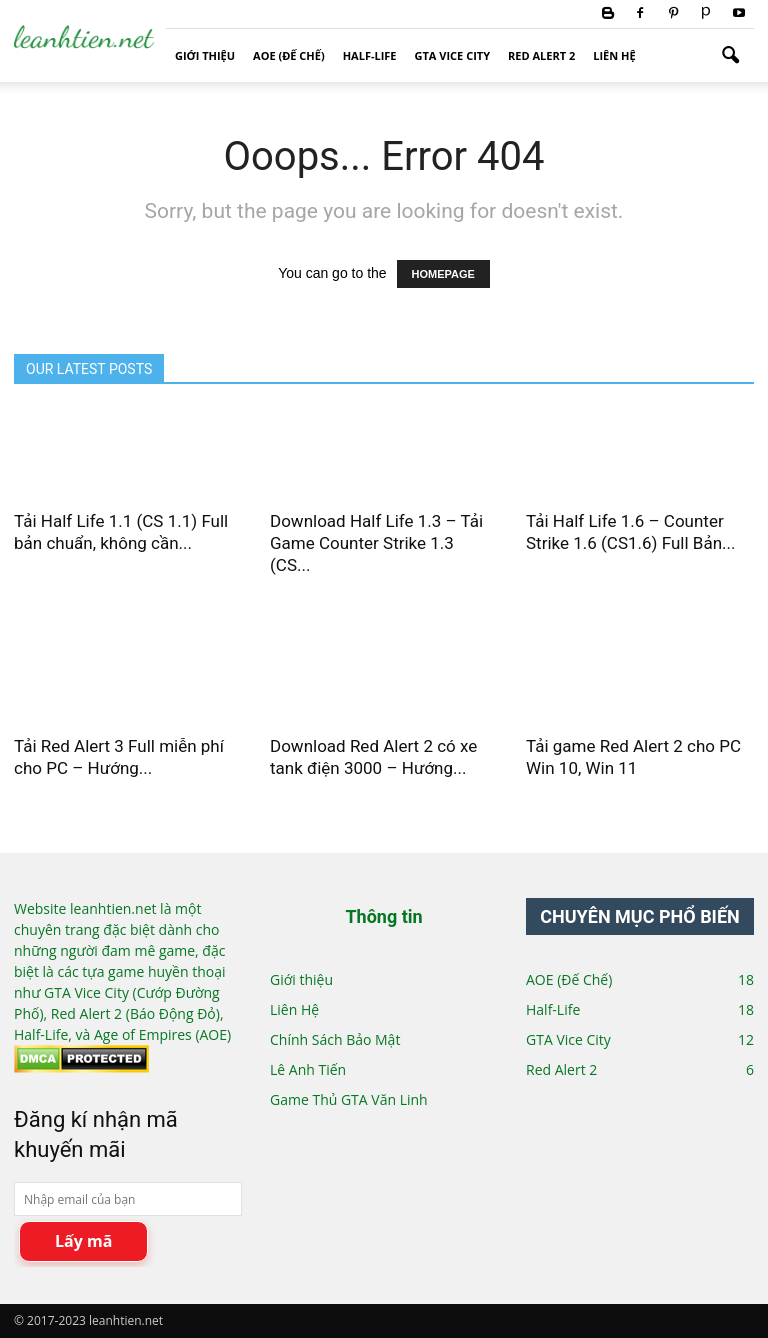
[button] (730, 56)
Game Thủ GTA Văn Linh (349, 1099)
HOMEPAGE (443, 274)
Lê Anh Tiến (308, 1069)
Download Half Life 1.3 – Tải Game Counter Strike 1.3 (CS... (376, 543)
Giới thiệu (205, 55)
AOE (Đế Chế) (289, 55)
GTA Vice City (453, 55)
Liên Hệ (614, 55)
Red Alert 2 (541, 55)
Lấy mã (83, 1241)
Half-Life (370, 55)
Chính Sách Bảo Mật (335, 1039)
